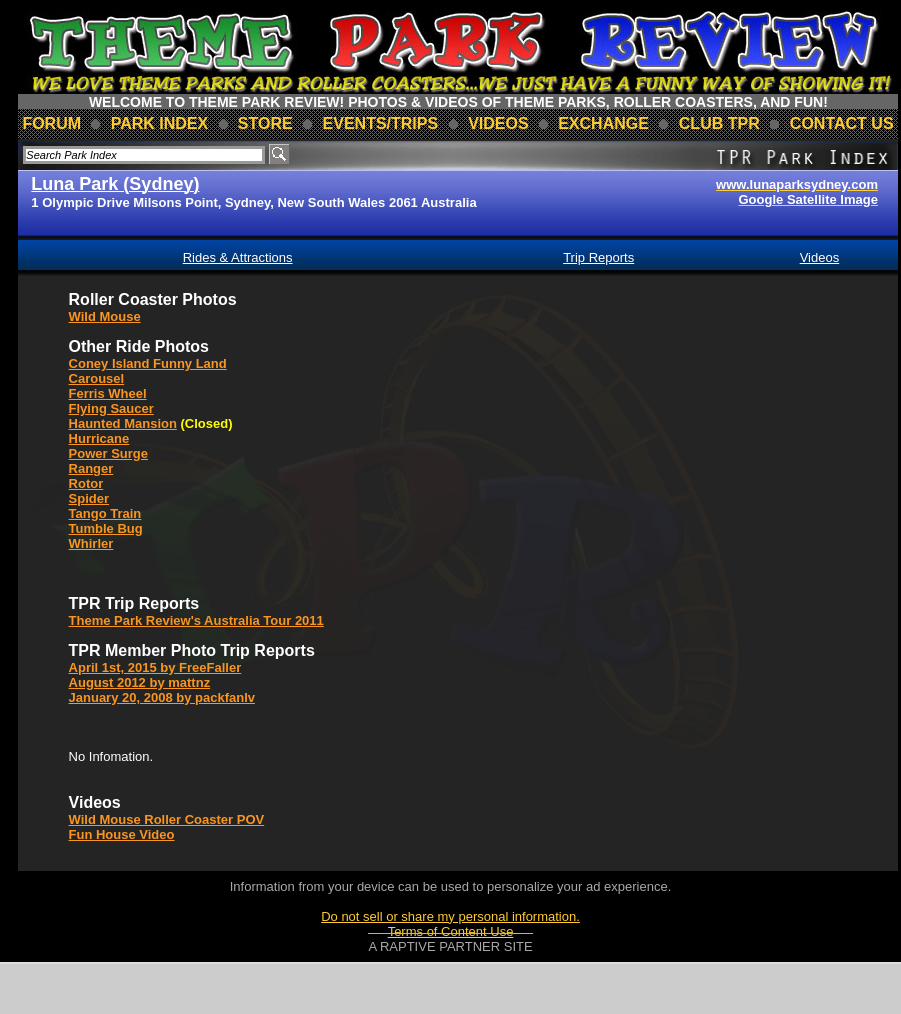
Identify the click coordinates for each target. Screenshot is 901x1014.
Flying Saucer (111, 408)
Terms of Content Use (451, 931)
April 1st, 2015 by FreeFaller (155, 667)
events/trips (381, 123)
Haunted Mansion (123, 423)
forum (51, 123)
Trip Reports (598, 257)
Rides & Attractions (238, 257)
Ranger (91, 468)
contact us (842, 123)
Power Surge (108, 453)
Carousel (97, 378)
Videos (820, 257)
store (265, 123)
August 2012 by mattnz (140, 682)
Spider (89, 498)
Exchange (603, 123)
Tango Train (105, 513)
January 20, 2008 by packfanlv (162, 697)
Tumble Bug (106, 528)
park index (160, 123)
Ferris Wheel (108, 393)
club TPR (719, 123)
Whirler (91, 543)
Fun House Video (122, 834)
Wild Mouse (105, 316)
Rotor (86, 483)
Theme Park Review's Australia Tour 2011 (196, 620)
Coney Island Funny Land (148, 363)
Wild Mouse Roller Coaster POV (167, 819)
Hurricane (99, 438)
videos (498, 123)
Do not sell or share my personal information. (450, 916)
